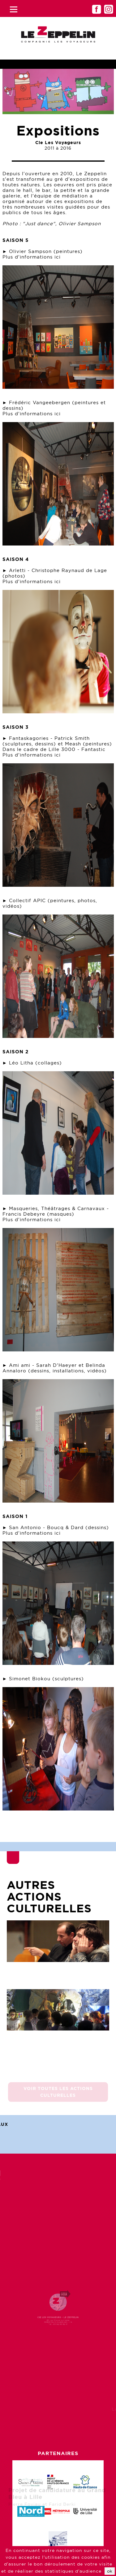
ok (109, 2571)
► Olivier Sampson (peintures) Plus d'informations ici (42, 254)
